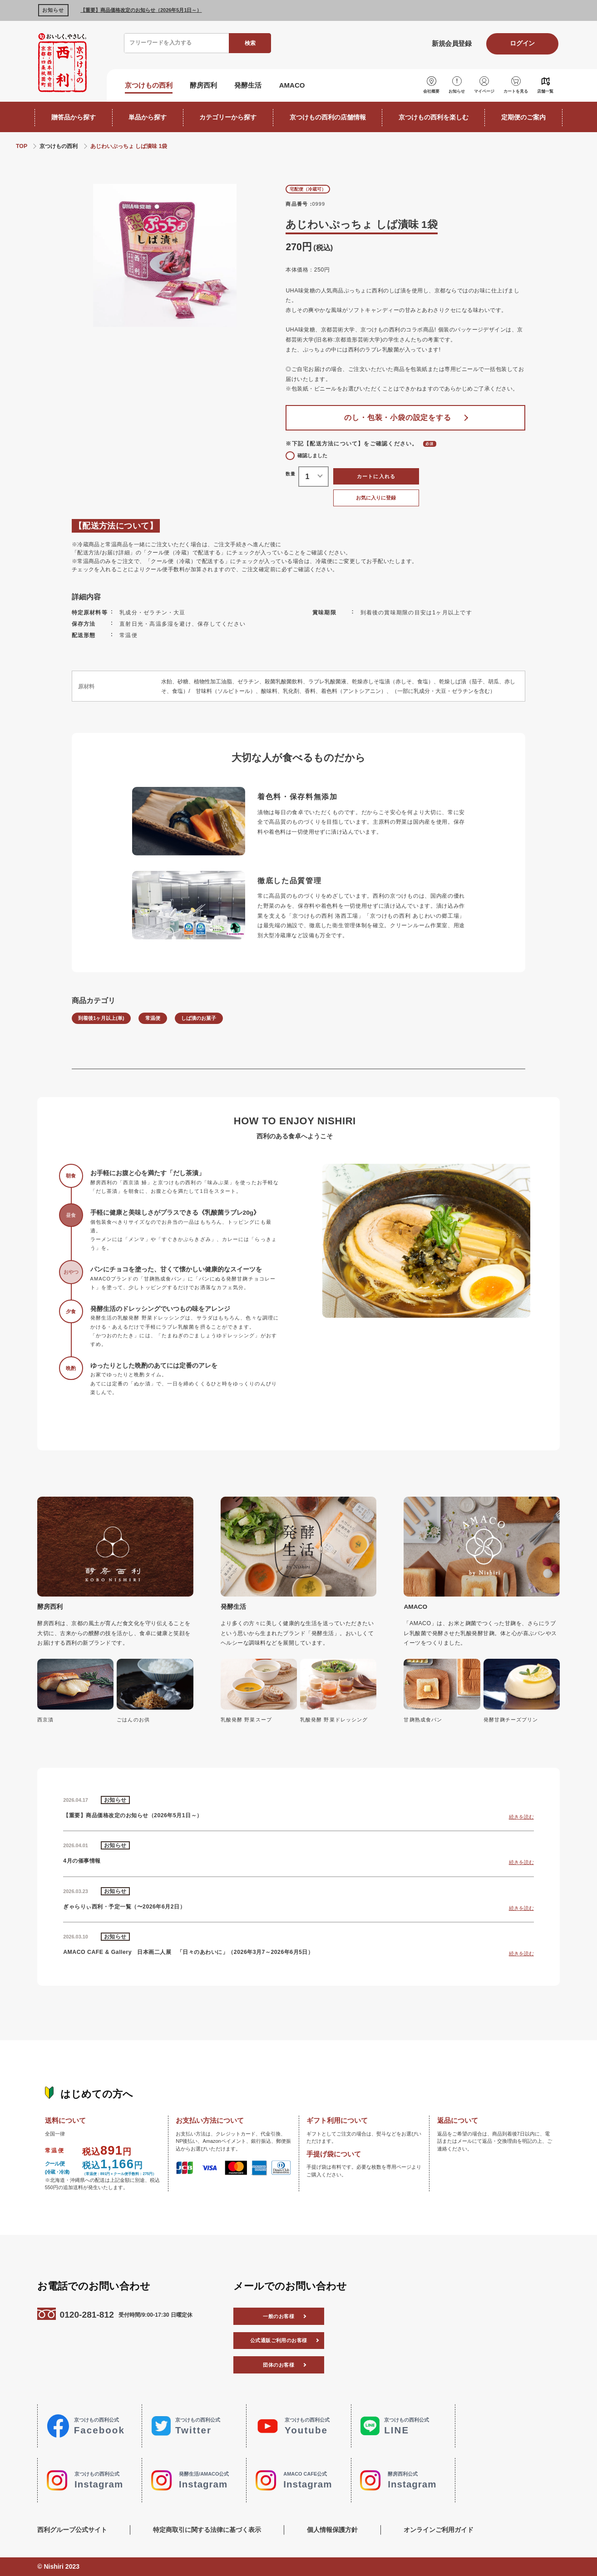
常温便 (152, 1018)
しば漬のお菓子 (198, 1018)
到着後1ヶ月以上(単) (101, 1018)
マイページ (484, 91)
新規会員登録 (451, 43)
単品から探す (147, 117)
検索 (250, 43)
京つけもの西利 (149, 85)
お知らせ (457, 91)
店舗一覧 (545, 91)
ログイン (522, 43)
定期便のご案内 (523, 117)
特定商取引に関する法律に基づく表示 (207, 2530)
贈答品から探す (73, 117)
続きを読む (521, 1817)
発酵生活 (247, 85)
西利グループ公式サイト (72, 2530)
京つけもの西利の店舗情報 (328, 117)
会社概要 (431, 91)
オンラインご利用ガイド (439, 2530)
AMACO (292, 85)
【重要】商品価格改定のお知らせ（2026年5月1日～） (141, 10)
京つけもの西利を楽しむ (434, 117)
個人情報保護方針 (332, 2530)
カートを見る (515, 91)
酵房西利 (203, 85)
